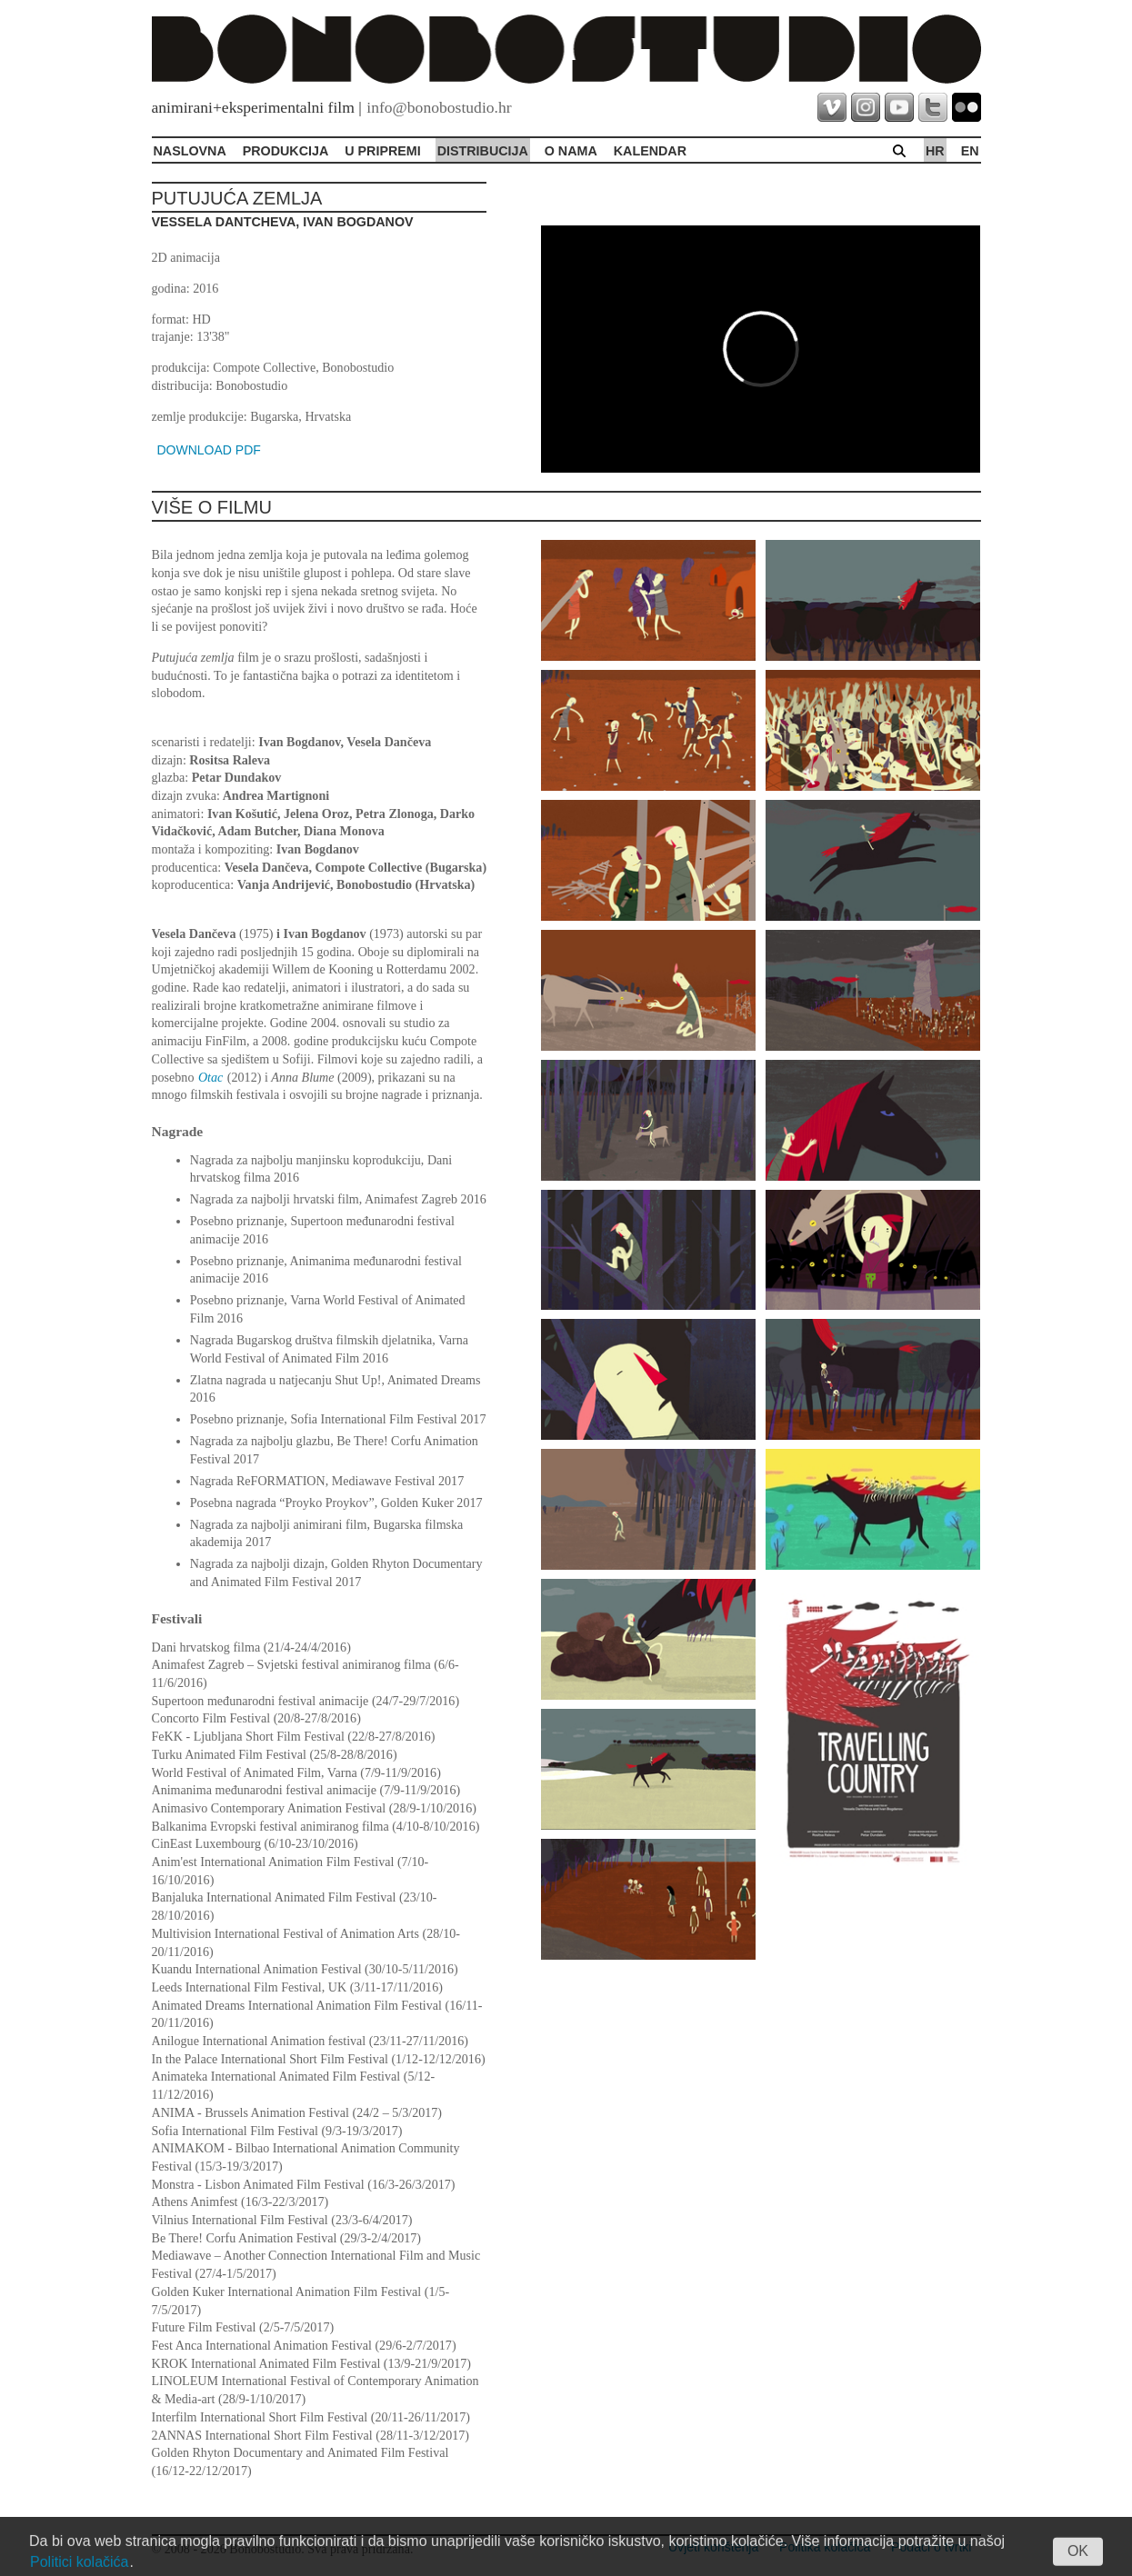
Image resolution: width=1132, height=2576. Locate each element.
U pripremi (382, 151)
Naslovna (190, 151)
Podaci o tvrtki (931, 2547)
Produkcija (286, 151)
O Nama (571, 151)
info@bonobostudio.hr (438, 107)
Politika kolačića (824, 2547)
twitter (932, 107)
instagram (865, 107)
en (970, 151)
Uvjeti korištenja (713, 2547)
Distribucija (482, 151)
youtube (899, 107)
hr (935, 151)
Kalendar (650, 151)
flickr (966, 107)
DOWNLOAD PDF (209, 450)
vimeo (831, 107)
